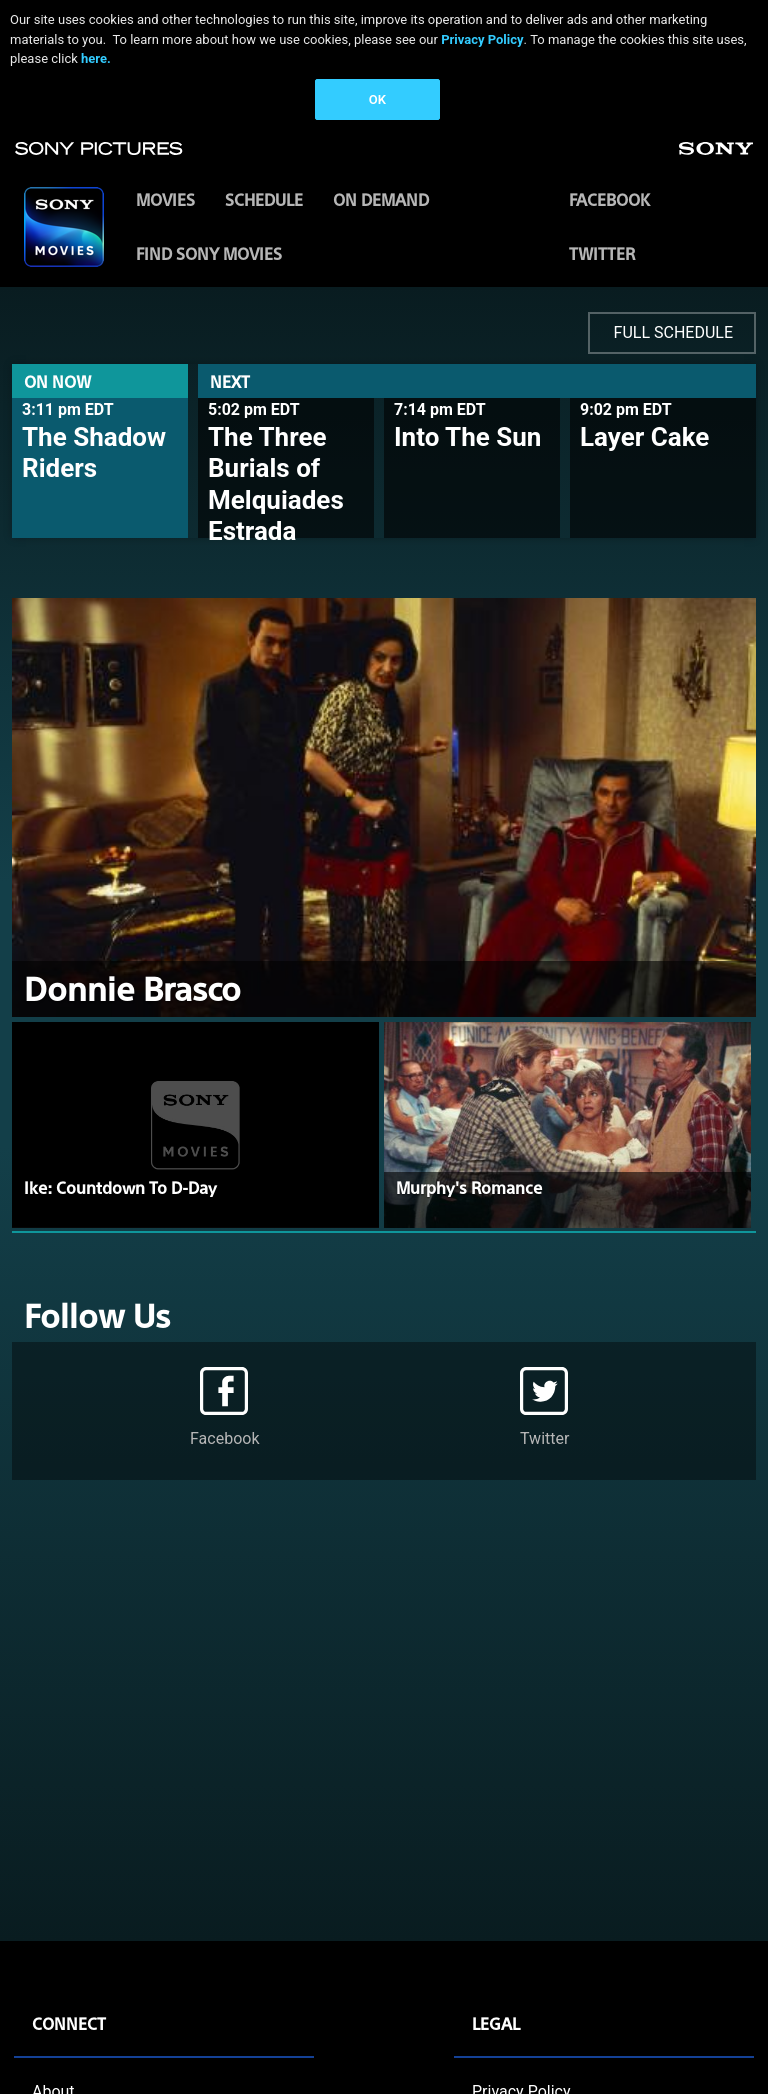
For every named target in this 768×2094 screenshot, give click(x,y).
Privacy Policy (482, 39)
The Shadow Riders (94, 452)
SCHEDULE (264, 199)
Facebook (609, 199)
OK (377, 99)
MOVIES (165, 199)
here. (96, 58)
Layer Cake (644, 437)
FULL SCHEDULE (673, 332)
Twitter (602, 253)
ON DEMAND (381, 199)
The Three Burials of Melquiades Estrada (276, 484)
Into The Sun (467, 437)
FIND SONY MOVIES (209, 253)
